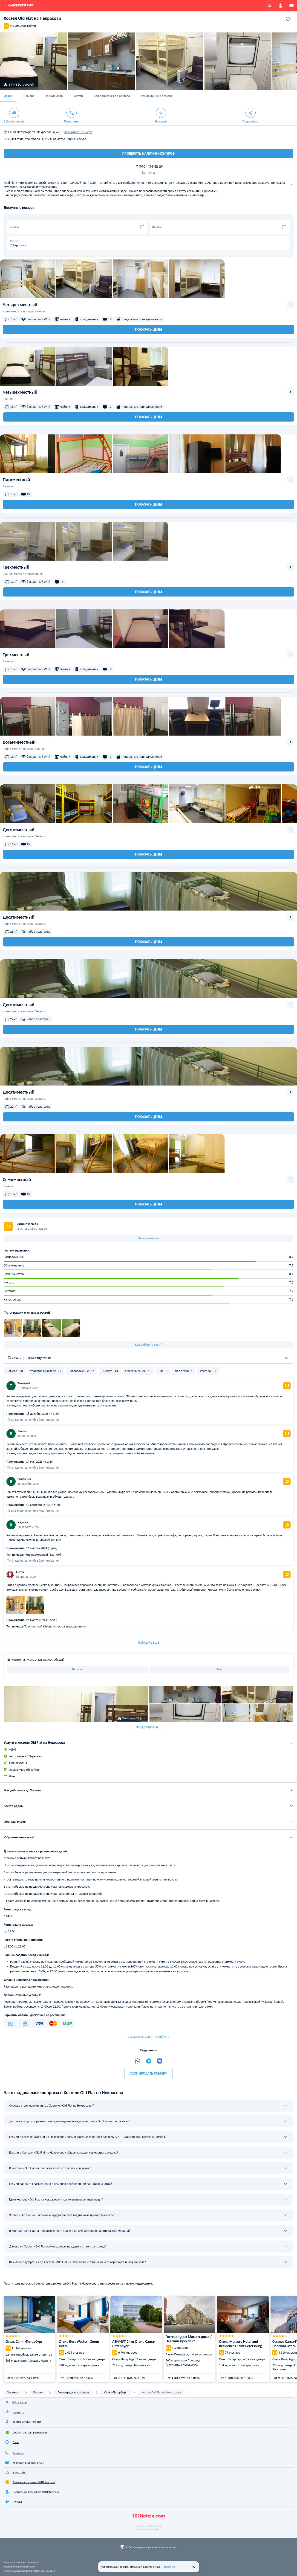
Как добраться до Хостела (112, 96)
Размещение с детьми (156, 96)
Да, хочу (77, 1669)
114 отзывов (54, 96)
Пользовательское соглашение (21, 2562)
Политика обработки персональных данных (29, 2571)
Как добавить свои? (148, 1345)
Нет (219, 1669)
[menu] (291, 5)
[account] (280, 5)
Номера (29, 96)
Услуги (78, 96)
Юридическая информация (19, 2566)
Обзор (8, 96)
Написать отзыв (148, 1238)
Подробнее (168, 2566)
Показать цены (148, 329)
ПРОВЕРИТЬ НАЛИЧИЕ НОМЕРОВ (148, 153)
